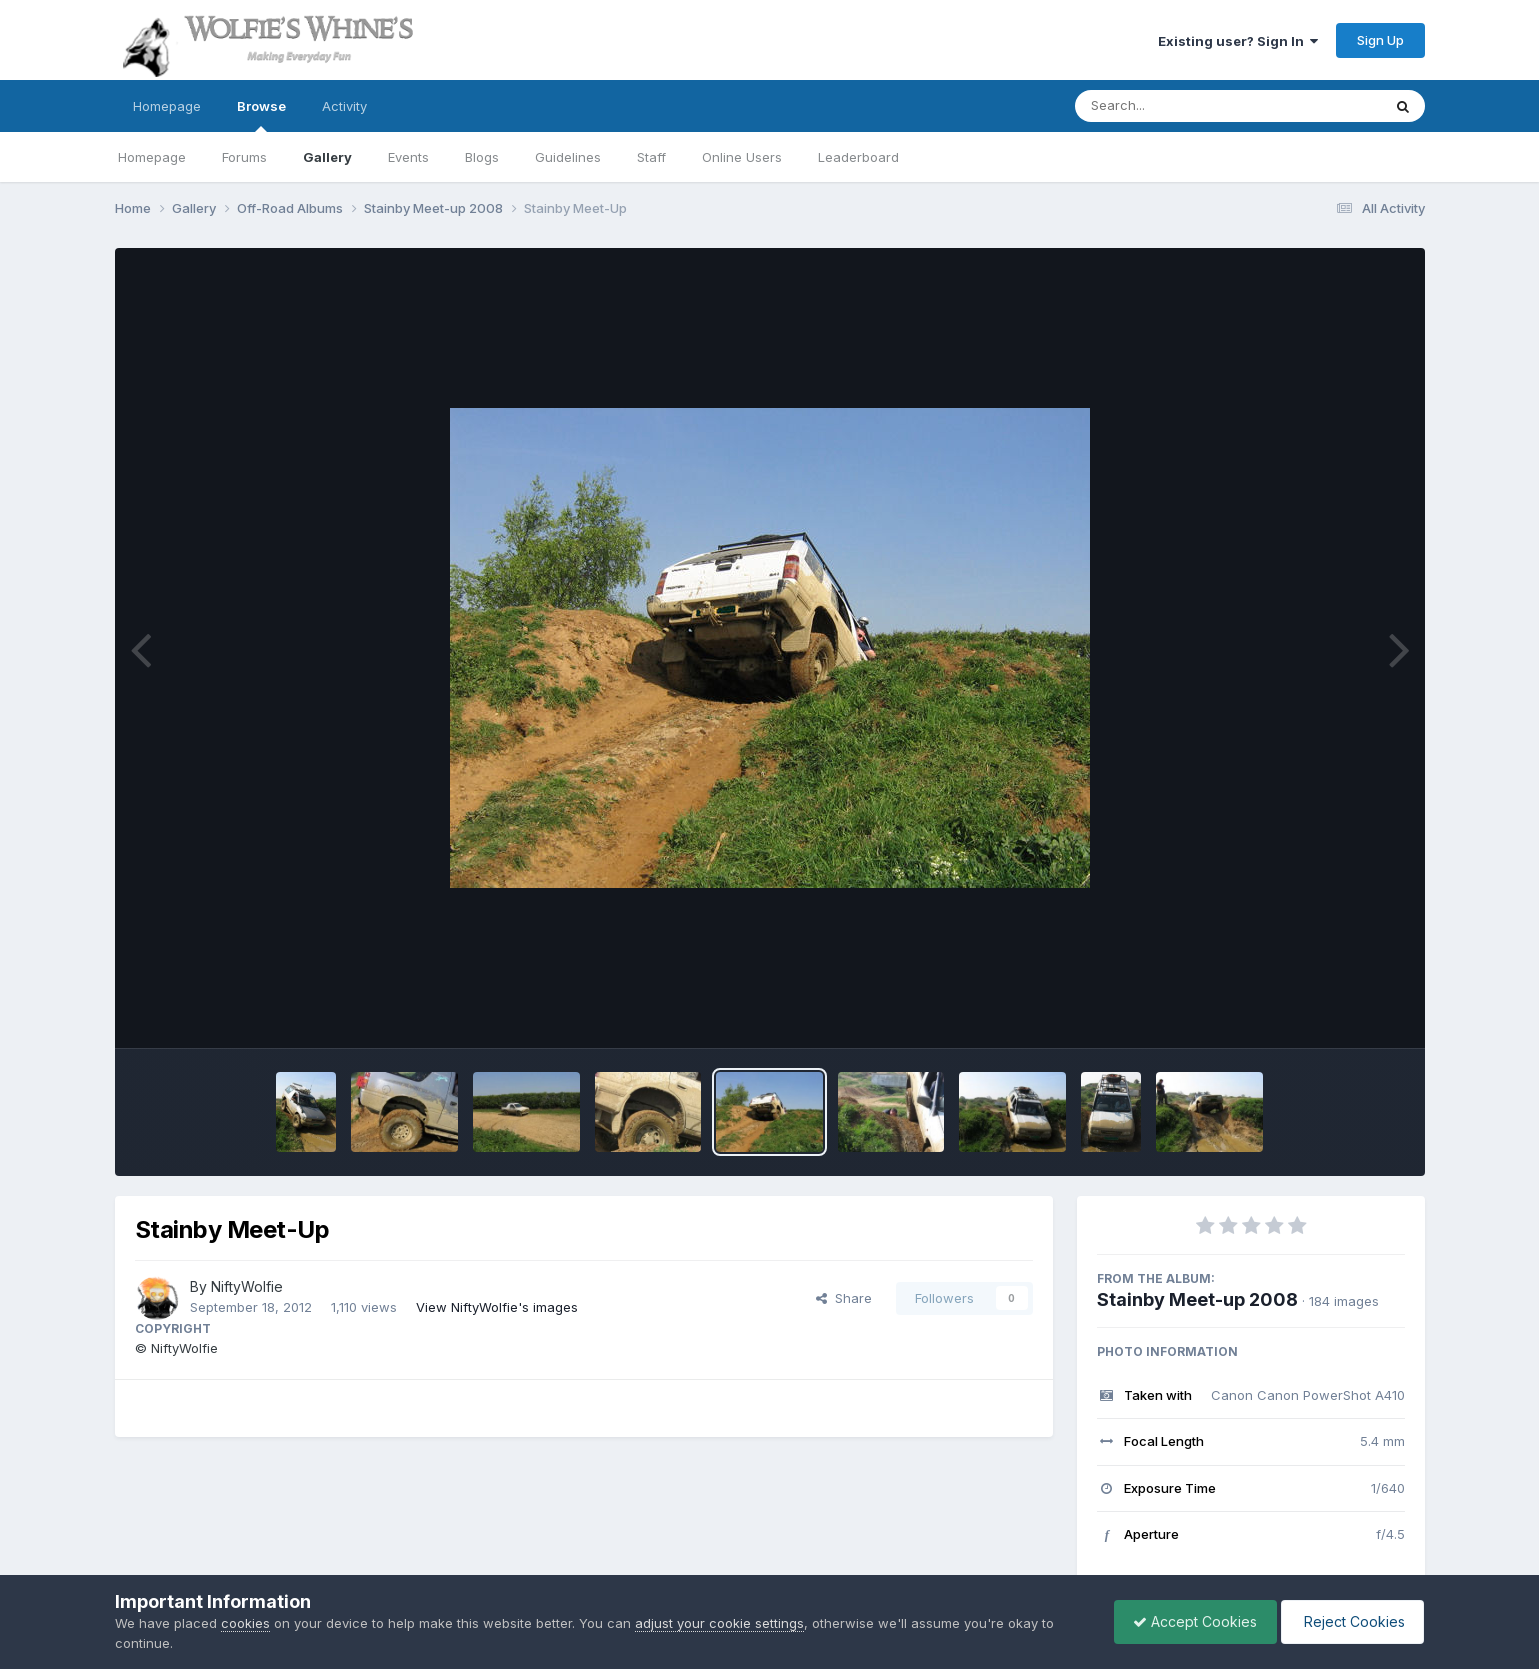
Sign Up (1380, 40)
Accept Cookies (1190, 1621)
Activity (344, 106)
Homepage (167, 106)
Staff (651, 157)
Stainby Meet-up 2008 (1197, 1299)
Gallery (327, 157)
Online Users (742, 157)
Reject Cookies (1350, 1621)
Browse (261, 115)
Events (408, 157)
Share (844, 1298)
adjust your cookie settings (719, 1623)
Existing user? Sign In (1238, 41)
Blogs (482, 157)
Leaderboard (858, 157)
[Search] (1173, 106)
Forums (244, 157)
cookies (245, 1623)
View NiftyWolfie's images (497, 1307)
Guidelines (568, 157)
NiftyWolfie (247, 1286)
